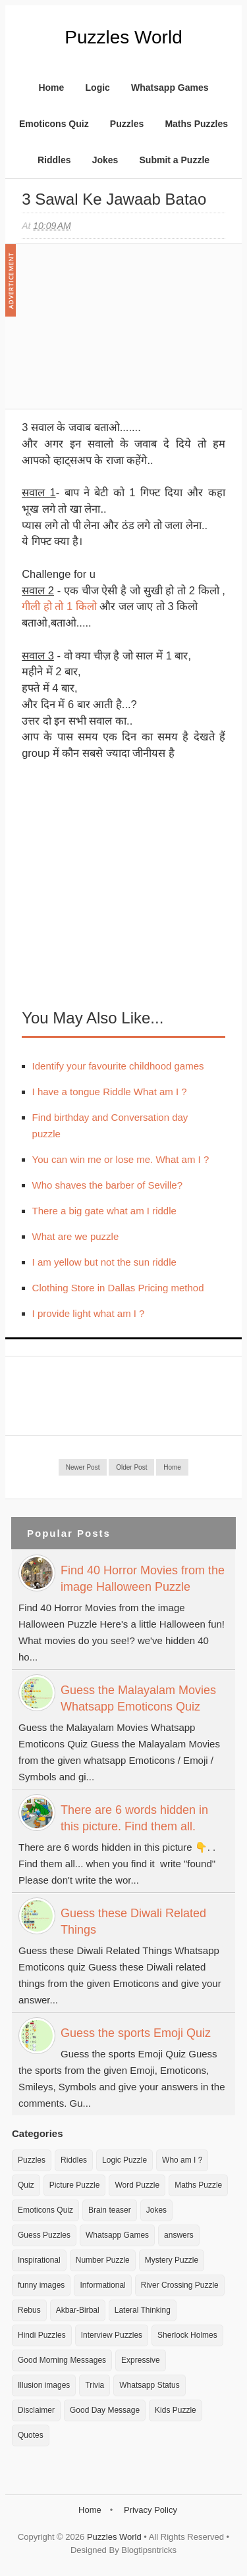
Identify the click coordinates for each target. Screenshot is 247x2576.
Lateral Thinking (143, 2310)
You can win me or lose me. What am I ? (120, 1159)
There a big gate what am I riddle (104, 1210)
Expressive (140, 2360)
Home (51, 87)
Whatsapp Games (169, 87)
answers (179, 2235)
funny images (41, 2285)
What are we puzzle (75, 1236)
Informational (102, 2285)
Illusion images (44, 2385)
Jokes (105, 160)
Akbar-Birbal (77, 2310)
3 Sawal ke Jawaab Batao (114, 199)
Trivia (94, 2385)
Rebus (29, 2310)
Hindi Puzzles (42, 2335)
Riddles (54, 160)
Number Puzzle (103, 2260)
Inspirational (39, 2260)
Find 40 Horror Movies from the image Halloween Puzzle (143, 1578)
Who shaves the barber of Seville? (107, 1185)
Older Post (131, 1467)
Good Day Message (105, 2410)
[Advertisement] (120, 333)
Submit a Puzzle (175, 160)
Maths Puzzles (196, 123)
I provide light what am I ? (88, 1313)
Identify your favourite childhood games (118, 1065)
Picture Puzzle (74, 2185)
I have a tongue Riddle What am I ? (109, 1091)
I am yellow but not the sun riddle (104, 1262)
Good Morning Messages (62, 2360)
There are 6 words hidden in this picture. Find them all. (134, 1818)
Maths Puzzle (198, 2185)
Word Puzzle (137, 2185)
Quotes (30, 2435)
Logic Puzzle (124, 2160)
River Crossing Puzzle (180, 2285)
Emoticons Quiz (54, 123)
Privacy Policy (150, 2510)
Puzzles (127, 123)
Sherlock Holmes (187, 2335)
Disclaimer (36, 2410)
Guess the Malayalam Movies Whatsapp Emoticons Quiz (138, 1698)
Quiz (26, 2185)
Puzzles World (123, 37)
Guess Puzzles (44, 2235)
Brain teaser (109, 2210)
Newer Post (83, 1467)
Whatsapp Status (149, 2385)
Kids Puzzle (175, 2410)
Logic (98, 87)
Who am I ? (182, 2160)
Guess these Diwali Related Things (133, 1921)
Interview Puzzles (111, 2335)
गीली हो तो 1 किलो (59, 606)
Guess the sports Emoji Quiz (136, 2033)
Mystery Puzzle (171, 2260)
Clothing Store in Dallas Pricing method (118, 1287)
